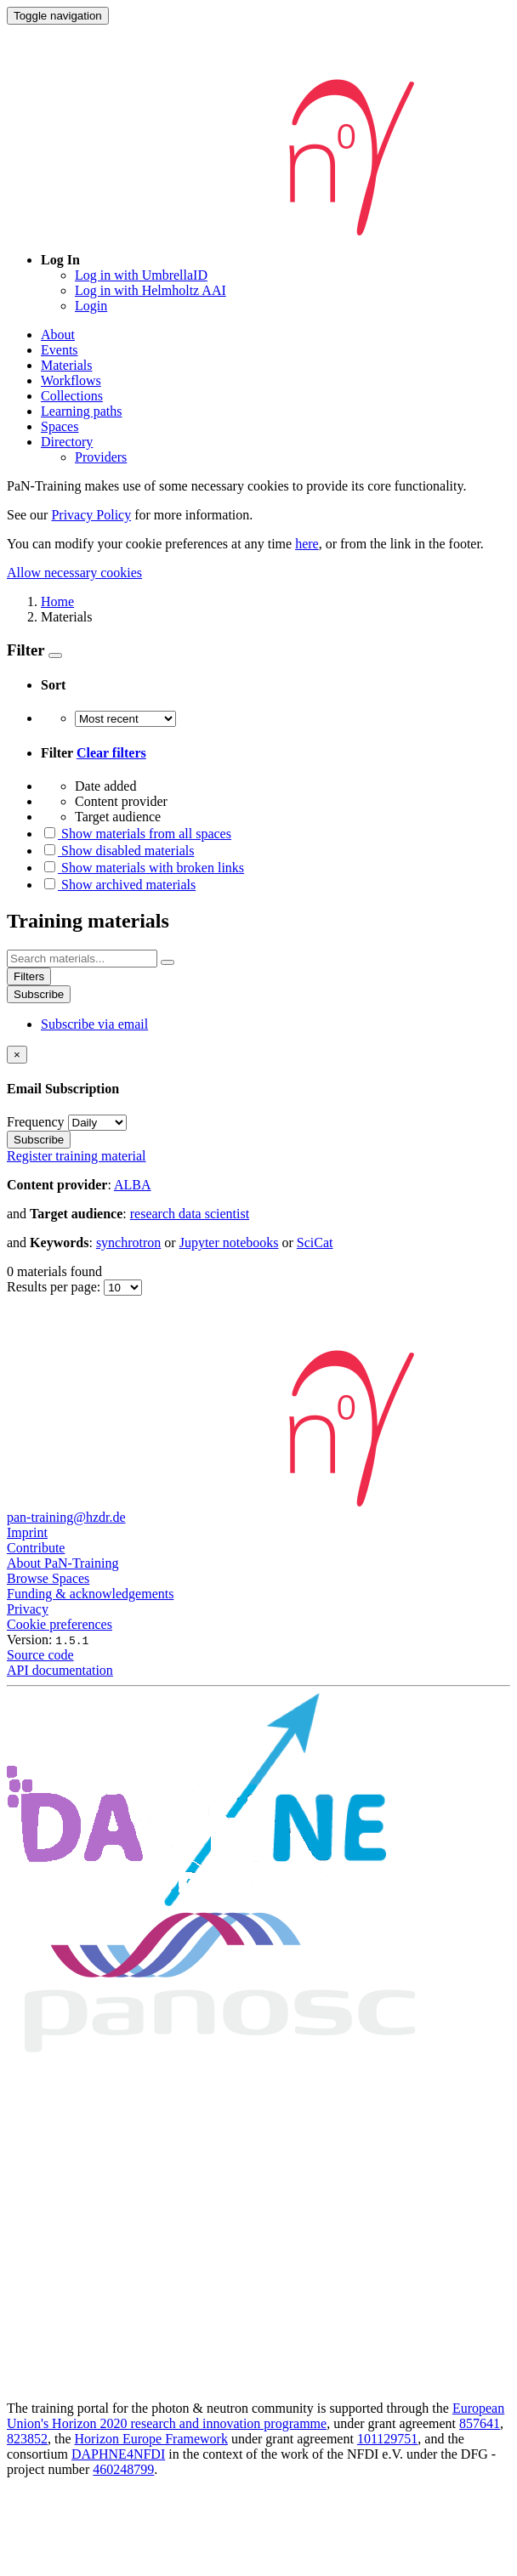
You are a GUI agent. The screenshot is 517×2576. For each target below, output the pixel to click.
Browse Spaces (48, 1578)
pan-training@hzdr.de (66, 1517)
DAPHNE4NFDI (118, 2454)
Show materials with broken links (142, 867)
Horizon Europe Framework (151, 2438)
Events (59, 350)
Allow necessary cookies (74, 572)
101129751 (387, 2438)
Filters (29, 976)
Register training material (76, 1156)
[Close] (17, 1055)
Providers (101, 457)
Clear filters (111, 753)
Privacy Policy (91, 515)
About (58, 334)
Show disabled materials (117, 850)
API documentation (60, 1670)
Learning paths (81, 411)
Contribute (36, 1547)
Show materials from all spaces (136, 833)
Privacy (27, 1609)
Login (91, 305)
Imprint (27, 1532)
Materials (66, 365)
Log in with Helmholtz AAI (150, 290)
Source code (40, 1655)
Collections (72, 396)
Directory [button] (67, 441)
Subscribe (39, 994)
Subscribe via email (94, 1024)
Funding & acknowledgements (90, 1593)
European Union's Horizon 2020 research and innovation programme (255, 2416)
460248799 (123, 2469)
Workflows (71, 380)
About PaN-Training (62, 1563)
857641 (479, 2423)
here (307, 543)
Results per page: (55, 1286)
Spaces (59, 426)
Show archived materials (118, 884)
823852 (27, 2438)
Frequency (36, 1122)
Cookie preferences (59, 1624)
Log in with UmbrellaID (141, 275)
